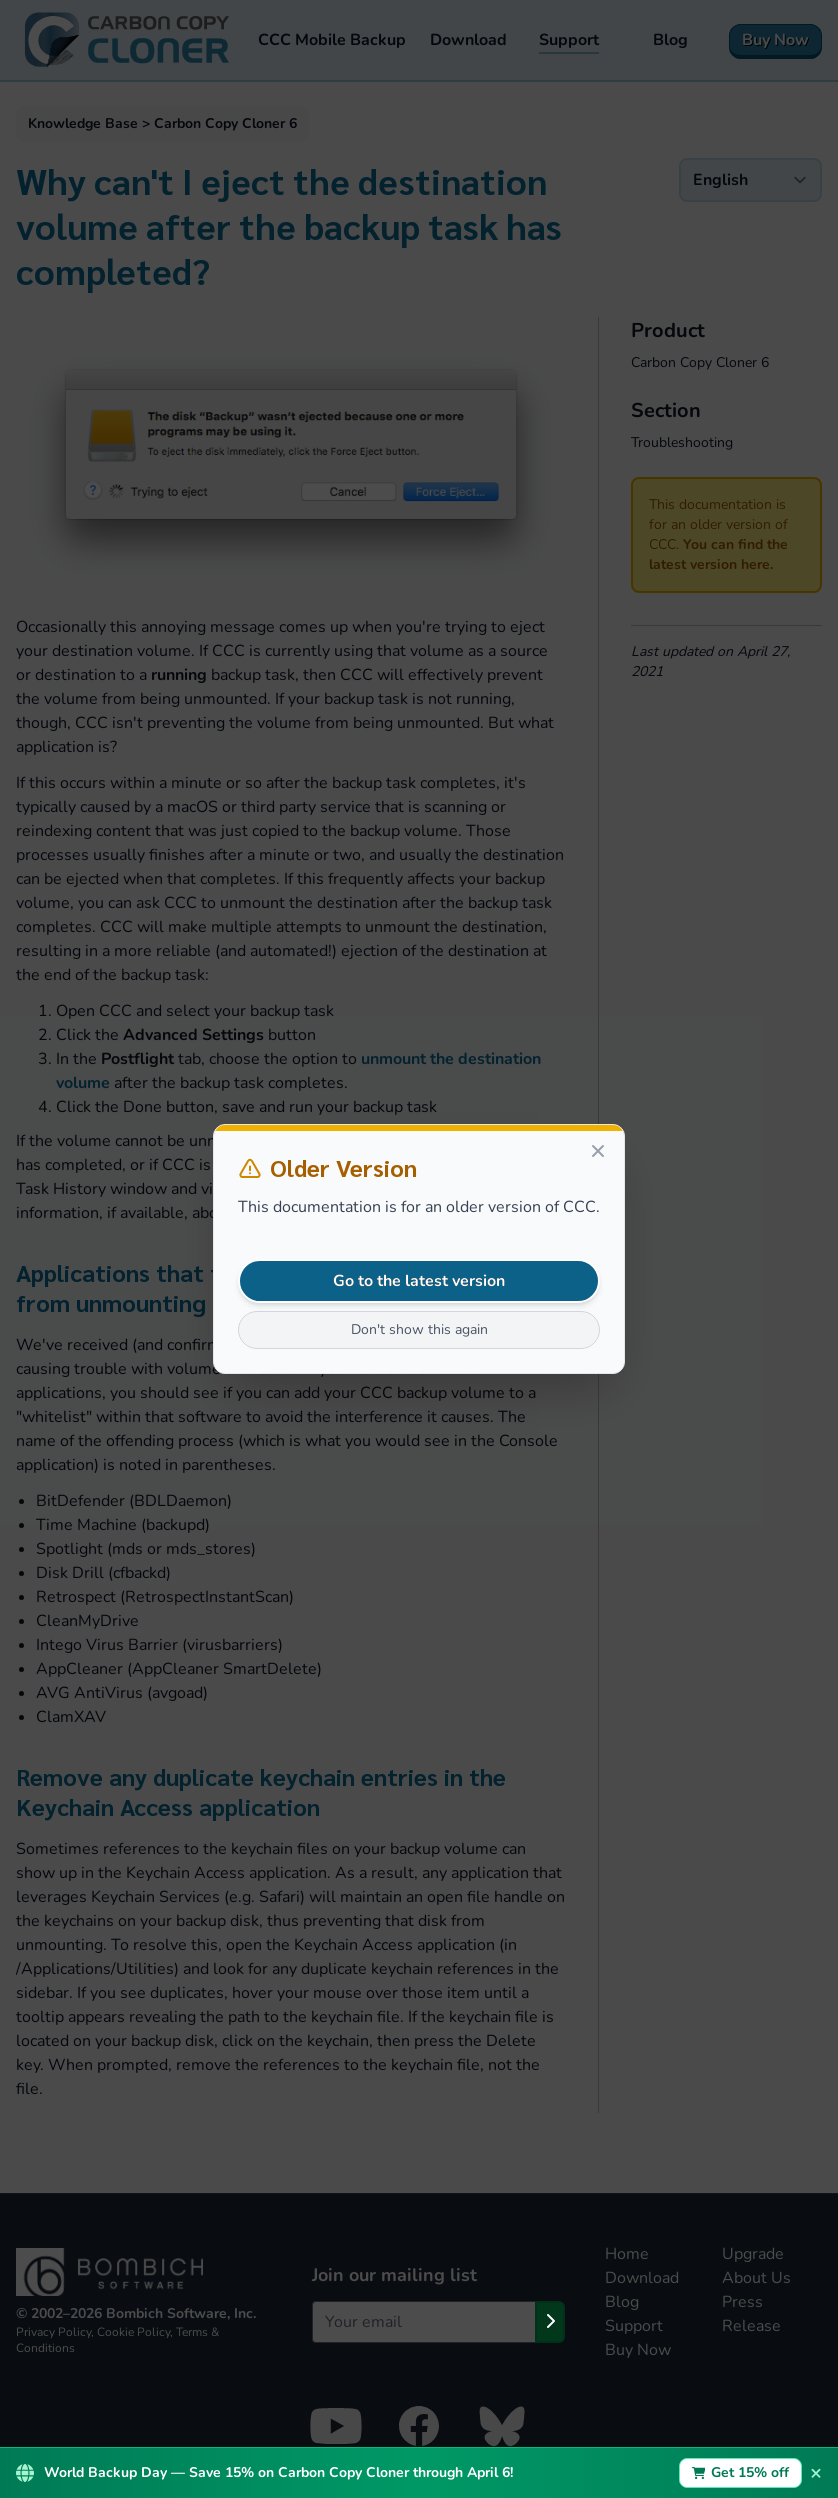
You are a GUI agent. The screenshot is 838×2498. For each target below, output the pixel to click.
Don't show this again (419, 1329)
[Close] (598, 1151)
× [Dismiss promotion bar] (816, 2473)
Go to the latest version (419, 1281)
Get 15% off (741, 2472)
